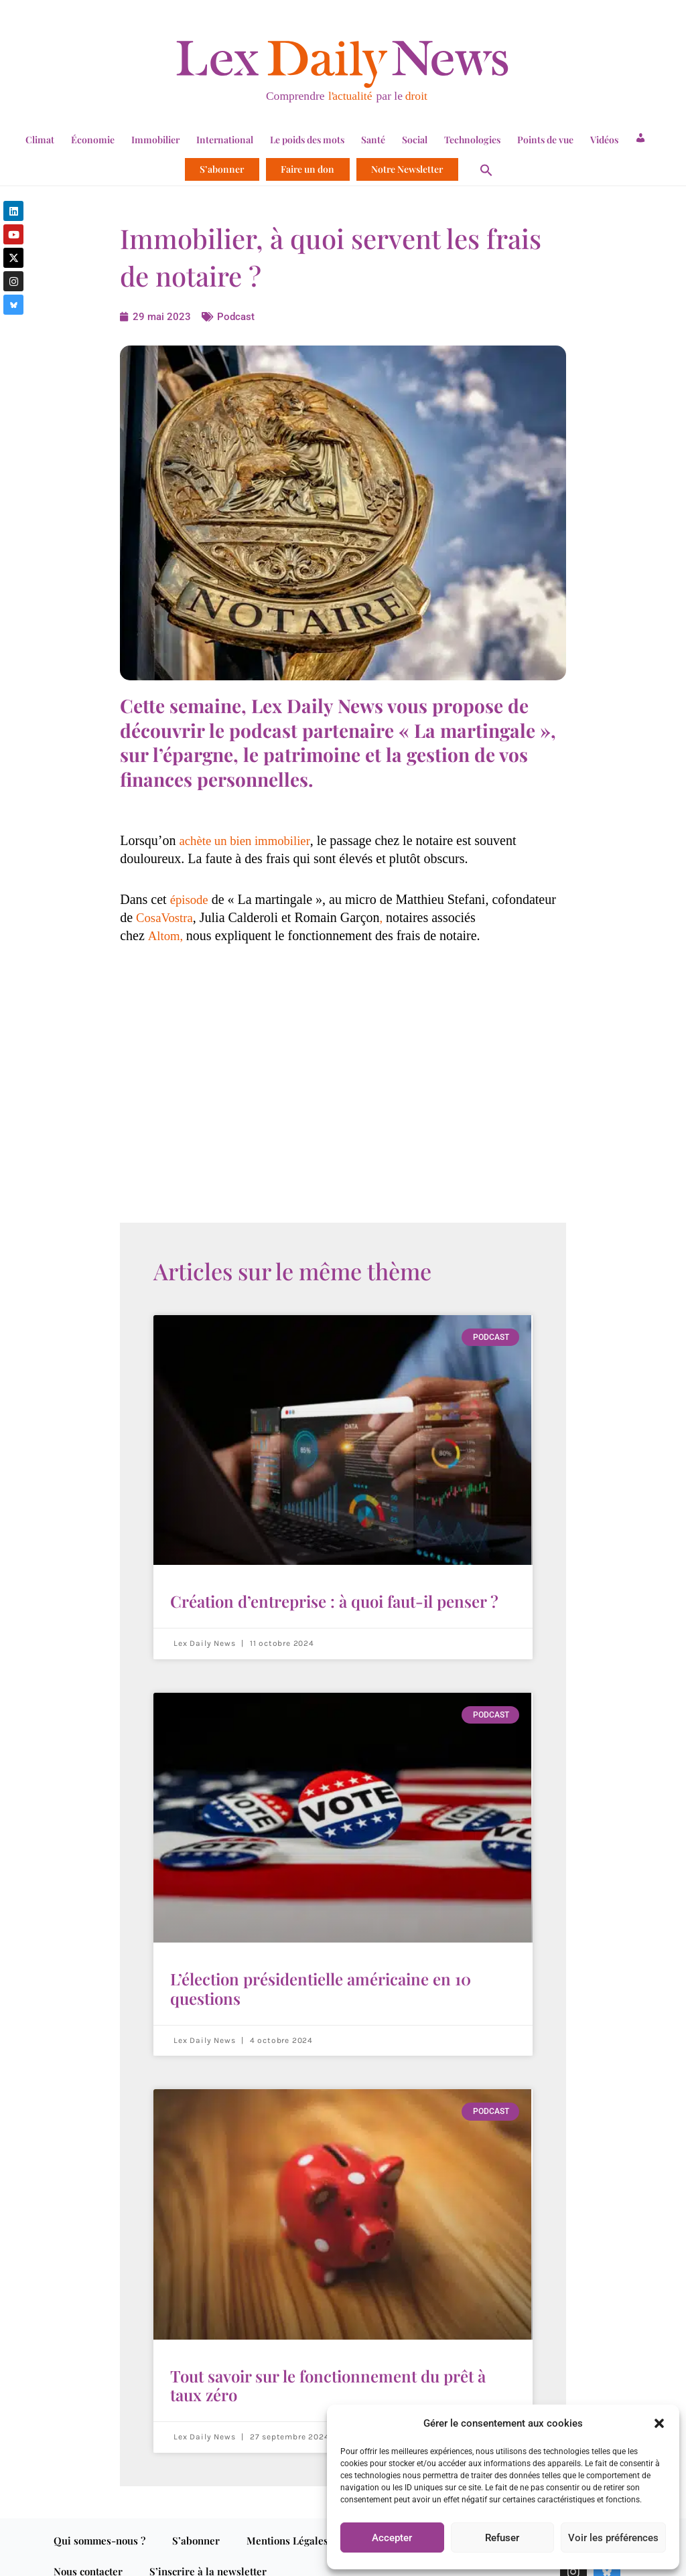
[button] (659, 2423)
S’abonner (222, 169)
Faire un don (307, 169)
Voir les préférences (613, 2538)
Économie (93, 139)
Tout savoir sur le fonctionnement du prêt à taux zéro (328, 2371)
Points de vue (545, 139)
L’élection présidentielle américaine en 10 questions (320, 1980)
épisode (190, 899)
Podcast (236, 316)
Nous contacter (88, 2554)
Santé (373, 139)
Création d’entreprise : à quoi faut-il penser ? (334, 1599)
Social (414, 139)
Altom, (167, 934)
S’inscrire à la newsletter (208, 2554)
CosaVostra (166, 916)
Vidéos (604, 139)
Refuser (502, 2538)
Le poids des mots (307, 139)
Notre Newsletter (407, 169)
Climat (39, 139)
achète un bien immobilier (250, 840)
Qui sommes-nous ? (99, 2523)
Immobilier (155, 139)
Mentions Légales (287, 2523)
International (224, 139)
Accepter (392, 2538)
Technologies (472, 139)
